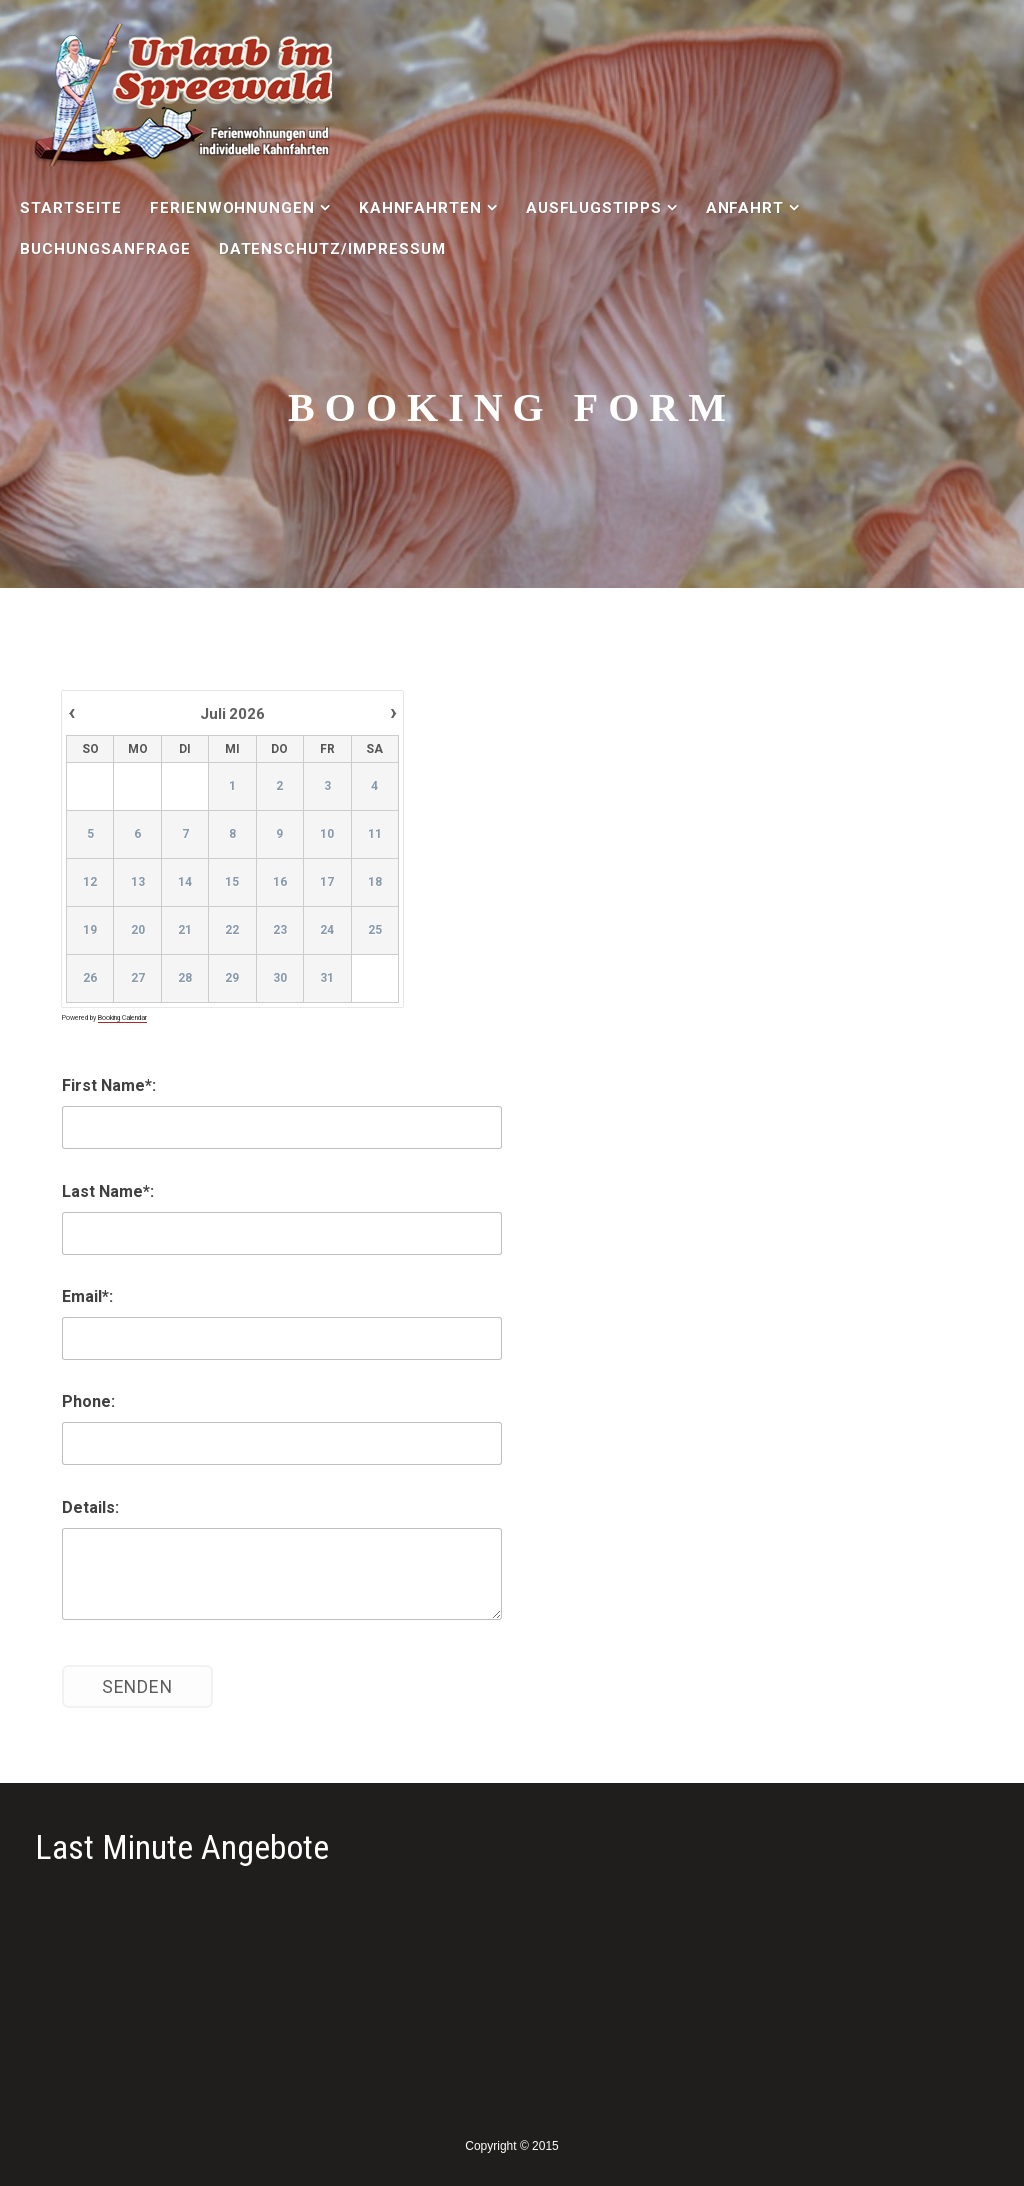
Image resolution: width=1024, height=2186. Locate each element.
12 (90, 883)
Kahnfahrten (421, 208)
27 (137, 979)
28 (185, 979)
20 (137, 931)
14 (185, 883)
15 (232, 883)
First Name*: (109, 1085)
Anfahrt (745, 208)
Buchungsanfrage (105, 249)
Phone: (88, 1401)
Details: (90, 1507)
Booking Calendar (122, 1018)
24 (327, 931)
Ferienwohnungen (232, 208)
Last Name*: (108, 1191)
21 (185, 931)
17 (327, 883)
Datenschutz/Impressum (332, 249)
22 (232, 931)
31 (327, 979)
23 (280, 931)
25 (374, 931)
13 (137, 883)
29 (232, 979)
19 (90, 931)
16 (280, 883)
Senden (137, 1687)
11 (374, 835)
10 (327, 835)
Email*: (87, 1296)
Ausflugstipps (594, 208)
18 (374, 883)
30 (280, 979)
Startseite (71, 208)
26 (90, 979)
